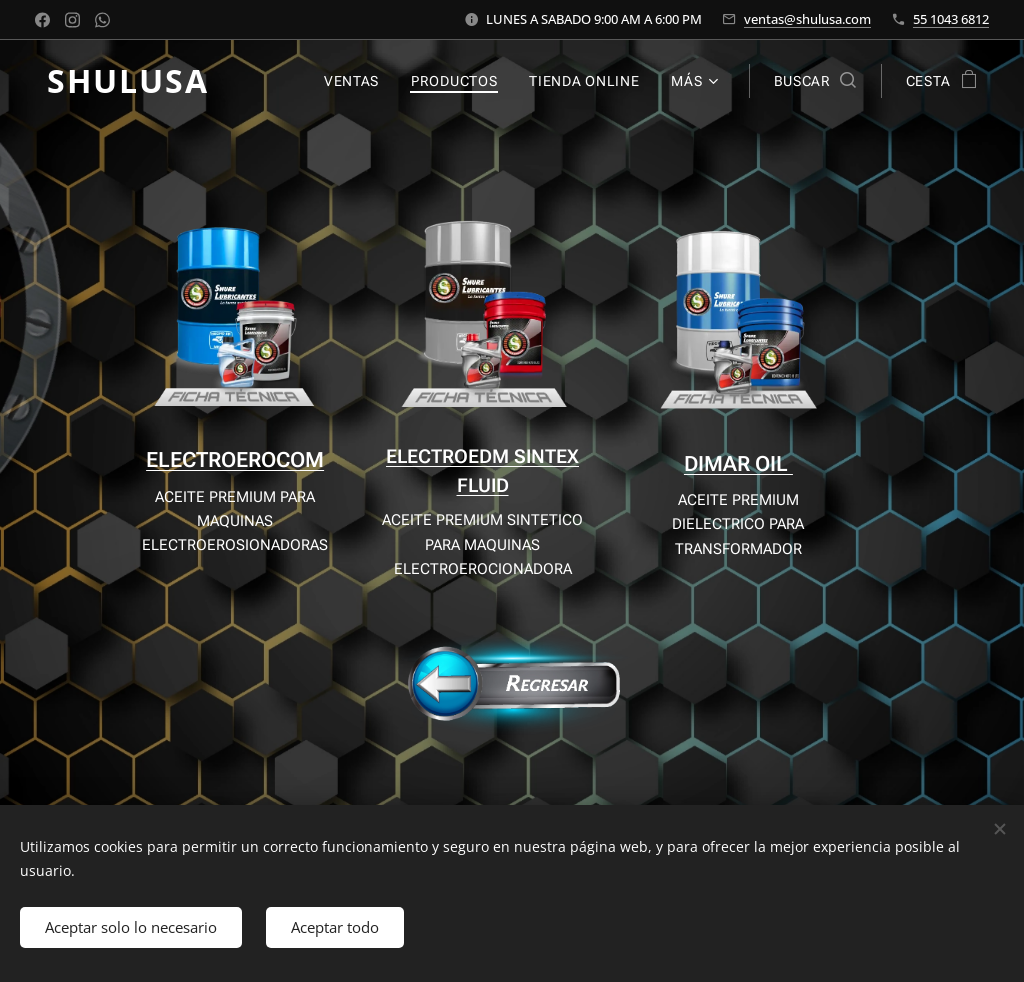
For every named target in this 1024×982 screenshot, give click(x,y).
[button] (815, 81)
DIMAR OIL (738, 464)
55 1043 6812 (951, 19)
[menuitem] (357, 81)
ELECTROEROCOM (235, 460)
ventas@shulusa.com (807, 19)
